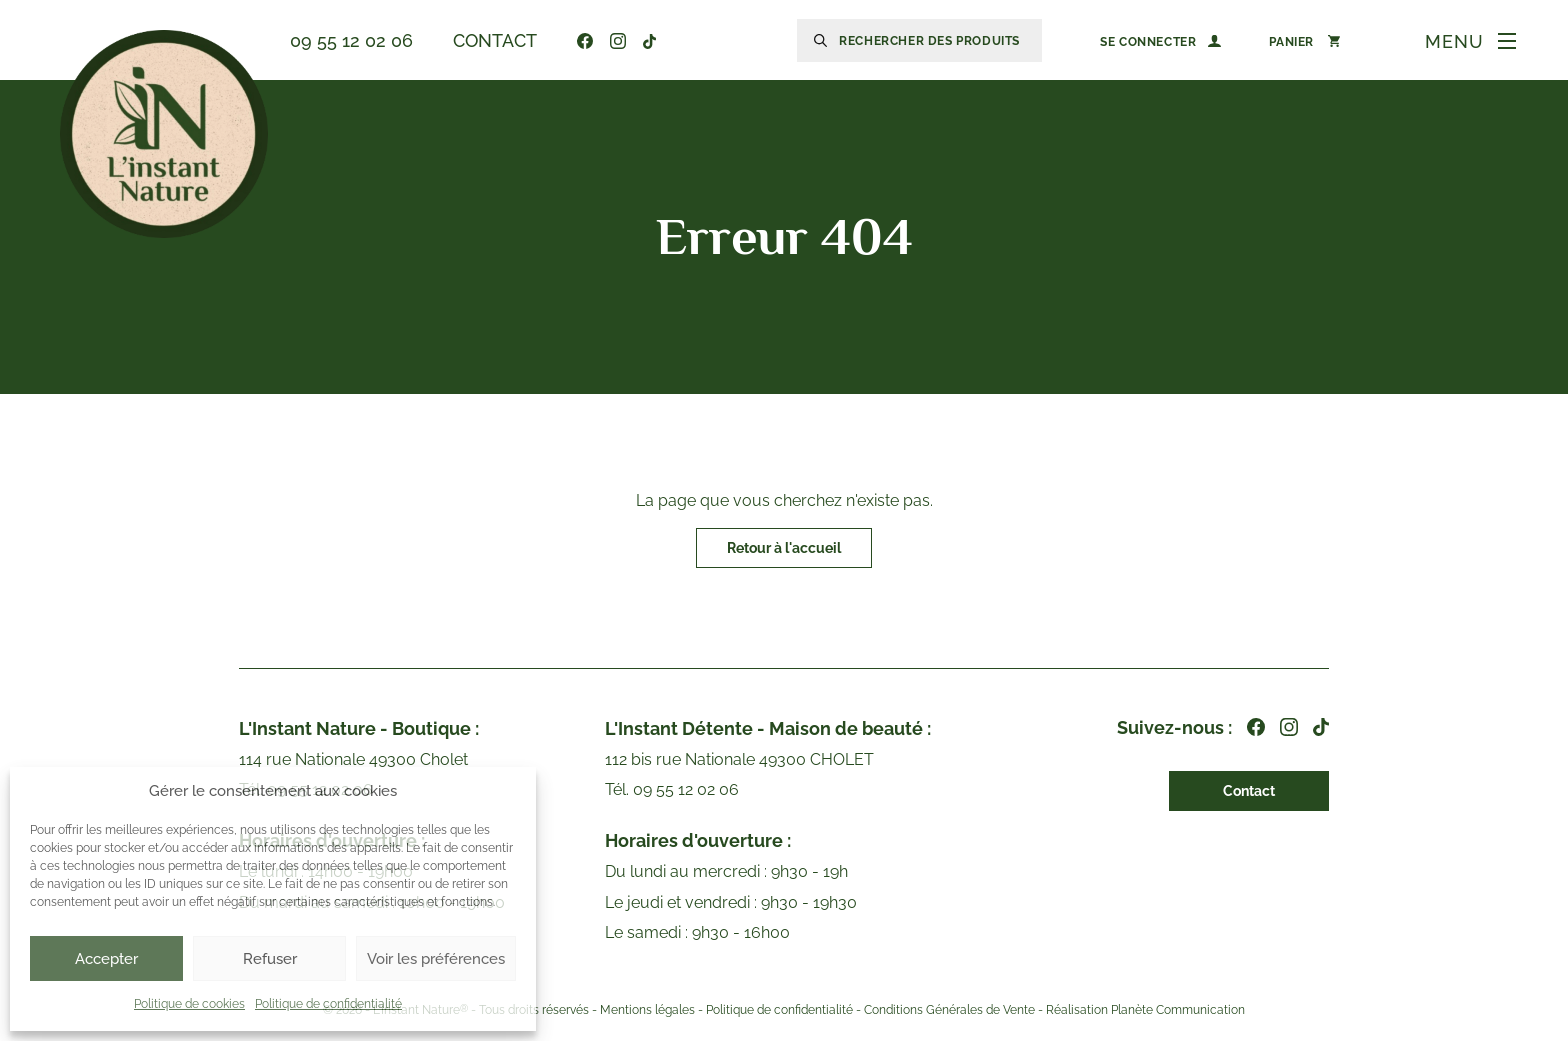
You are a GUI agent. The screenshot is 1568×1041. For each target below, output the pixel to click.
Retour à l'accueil (784, 548)
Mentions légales (647, 1011)
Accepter (106, 959)
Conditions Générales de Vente (949, 1011)
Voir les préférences (436, 959)
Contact (495, 40)
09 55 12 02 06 (351, 40)
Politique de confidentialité (328, 1004)
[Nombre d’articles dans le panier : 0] (1304, 41)
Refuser (270, 959)
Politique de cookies (189, 1004)
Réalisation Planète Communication (1145, 1011)
